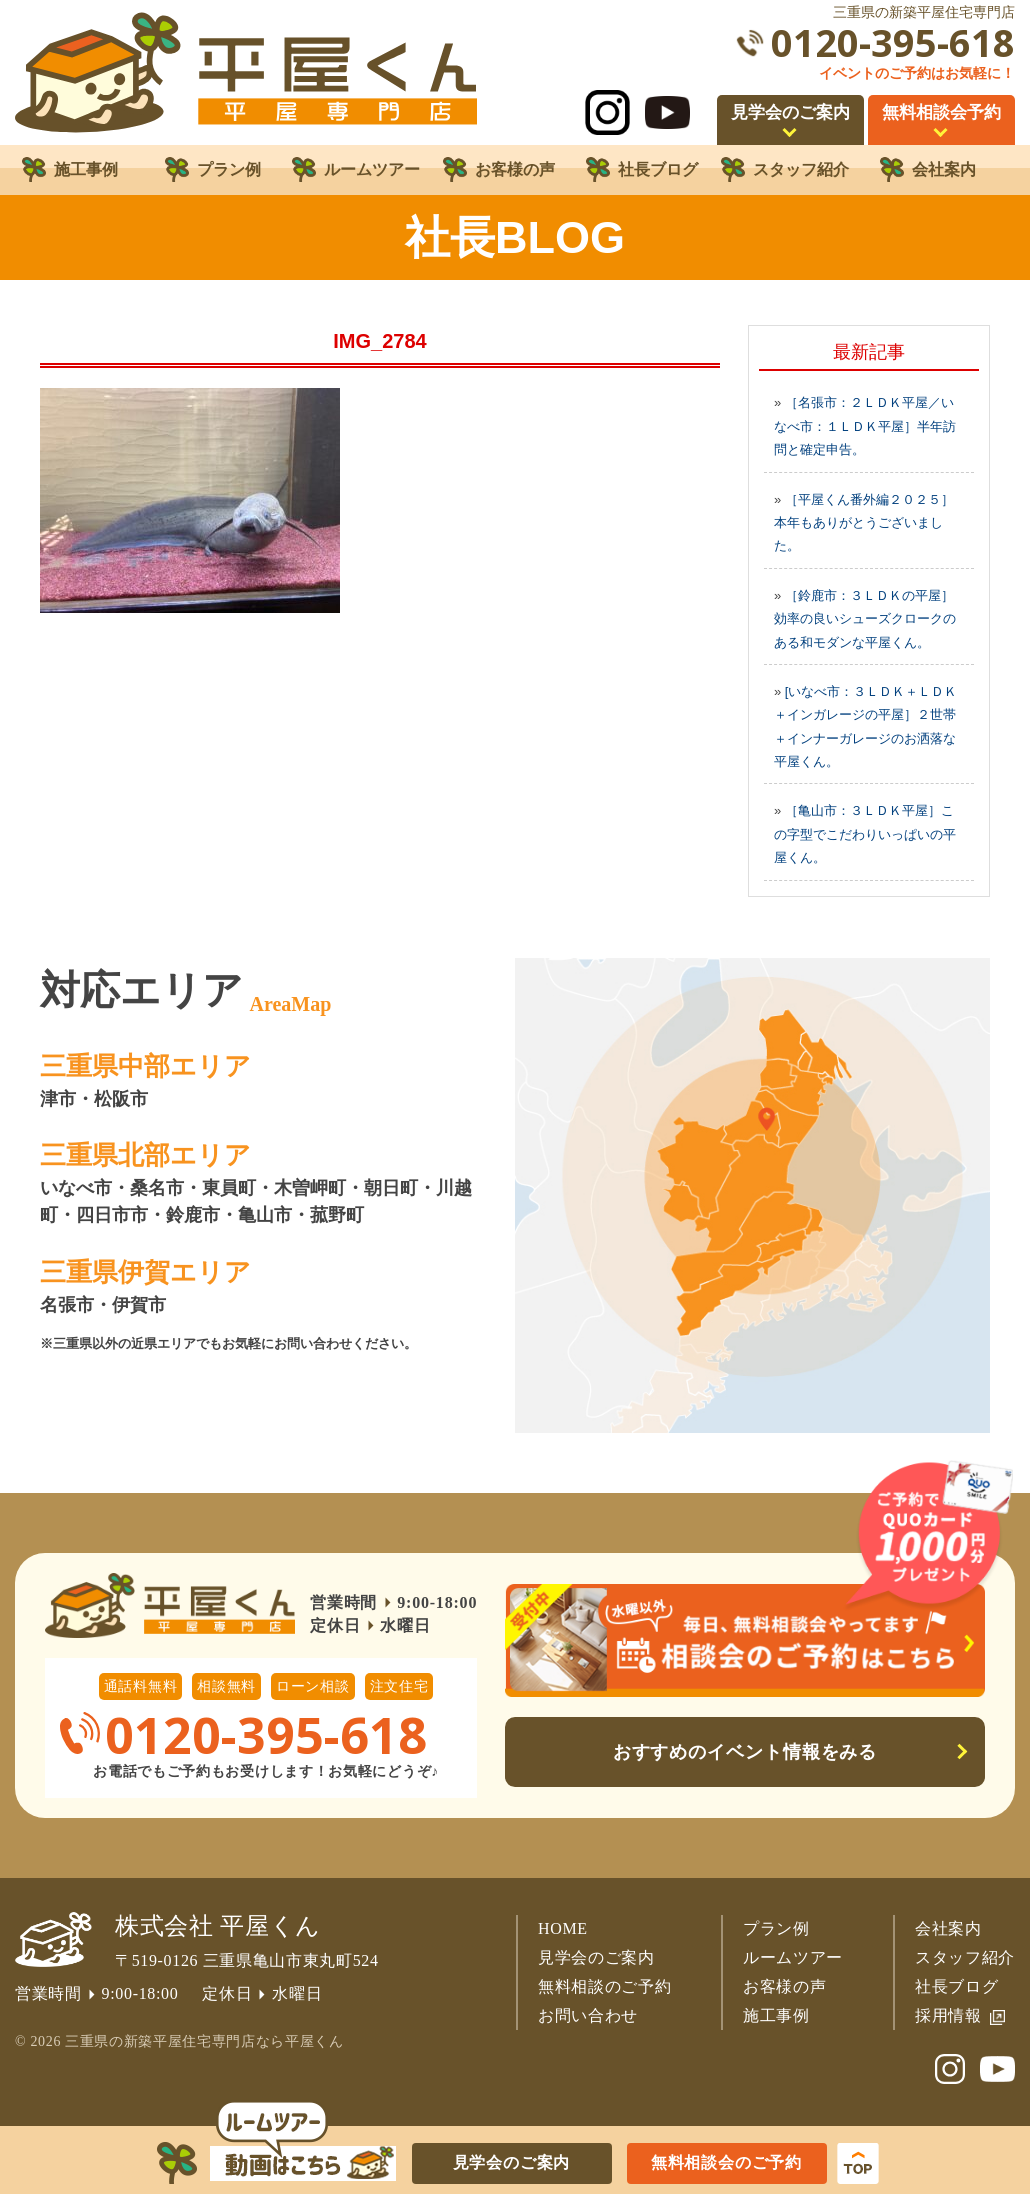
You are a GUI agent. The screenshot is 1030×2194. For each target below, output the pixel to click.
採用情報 (948, 2015)
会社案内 (948, 1928)
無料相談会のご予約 (726, 2162)
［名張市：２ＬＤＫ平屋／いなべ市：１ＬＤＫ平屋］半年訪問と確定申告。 (865, 426)
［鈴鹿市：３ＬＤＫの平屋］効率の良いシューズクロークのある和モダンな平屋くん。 (865, 619)
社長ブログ (956, 1986)
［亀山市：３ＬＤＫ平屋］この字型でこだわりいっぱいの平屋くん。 (865, 834)
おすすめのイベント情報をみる (745, 1752)
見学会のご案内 (596, 1957)
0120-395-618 (893, 42)
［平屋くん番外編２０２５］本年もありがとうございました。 (864, 523)
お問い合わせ (588, 2015)
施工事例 (776, 2015)
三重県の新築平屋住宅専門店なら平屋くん (204, 2041)
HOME (563, 1928)
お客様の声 (784, 1986)
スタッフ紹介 (965, 1957)
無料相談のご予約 (604, 1986)
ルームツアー (793, 1957)
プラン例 (776, 1928)
